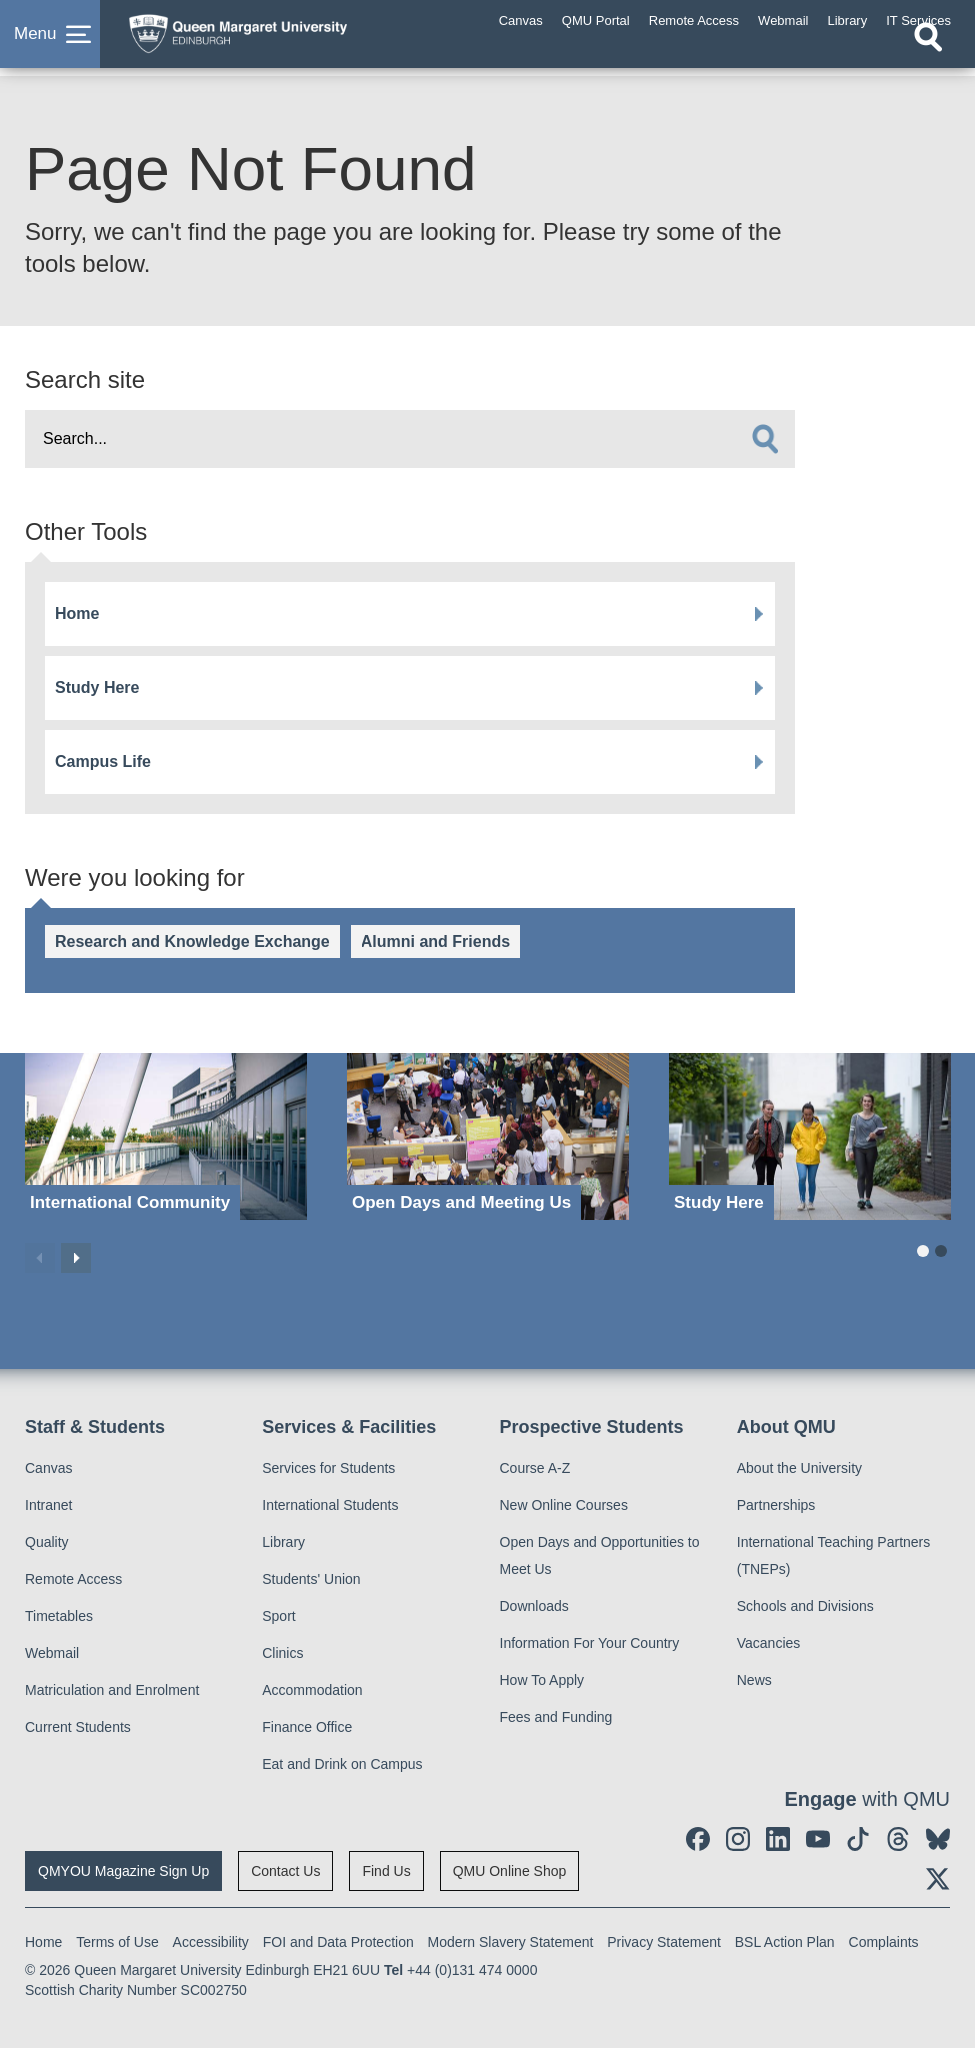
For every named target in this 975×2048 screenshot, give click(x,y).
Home (77, 613)
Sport (278, 1616)
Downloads (534, 1606)
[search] (765, 439)
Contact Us (285, 1871)
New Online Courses (564, 1505)
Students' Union (311, 1579)
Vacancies (769, 1643)
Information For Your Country (590, 1643)
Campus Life (103, 761)
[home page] (275, 39)
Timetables (59, 1616)
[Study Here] (810, 1136)
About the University (799, 1468)
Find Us (386, 1871)
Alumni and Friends (435, 941)
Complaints (884, 1942)
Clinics (282, 1653)
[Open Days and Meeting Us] (488, 1136)
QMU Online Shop (510, 1871)
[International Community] (166, 1136)
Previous (40, 1258)
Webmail (52, 1653)
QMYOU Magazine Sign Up (123, 1871)
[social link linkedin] (778, 1839)
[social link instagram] (738, 1839)
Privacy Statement (664, 1942)
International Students (330, 1505)
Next (76, 1258)
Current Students (78, 1727)
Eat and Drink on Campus (342, 1764)
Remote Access (73, 1579)
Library (283, 1542)
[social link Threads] (898, 1839)
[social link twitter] (938, 1879)
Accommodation (312, 1690)
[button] (50, 44)
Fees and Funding (556, 1717)
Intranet (48, 1505)
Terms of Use (117, 1942)
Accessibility (211, 1942)
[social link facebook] (698, 1839)
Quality (47, 1542)
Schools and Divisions (805, 1606)
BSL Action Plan (785, 1942)
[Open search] (928, 57)
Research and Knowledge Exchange (192, 941)
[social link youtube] (818, 1839)
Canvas (48, 1468)
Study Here (97, 687)
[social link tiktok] (858, 1839)
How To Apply (542, 1680)
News (754, 1680)
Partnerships (776, 1505)
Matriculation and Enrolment (112, 1690)
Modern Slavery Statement (511, 1942)
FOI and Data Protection (338, 1942)
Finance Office (307, 1727)
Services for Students (328, 1468)
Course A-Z (535, 1468)
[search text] (410, 439)
